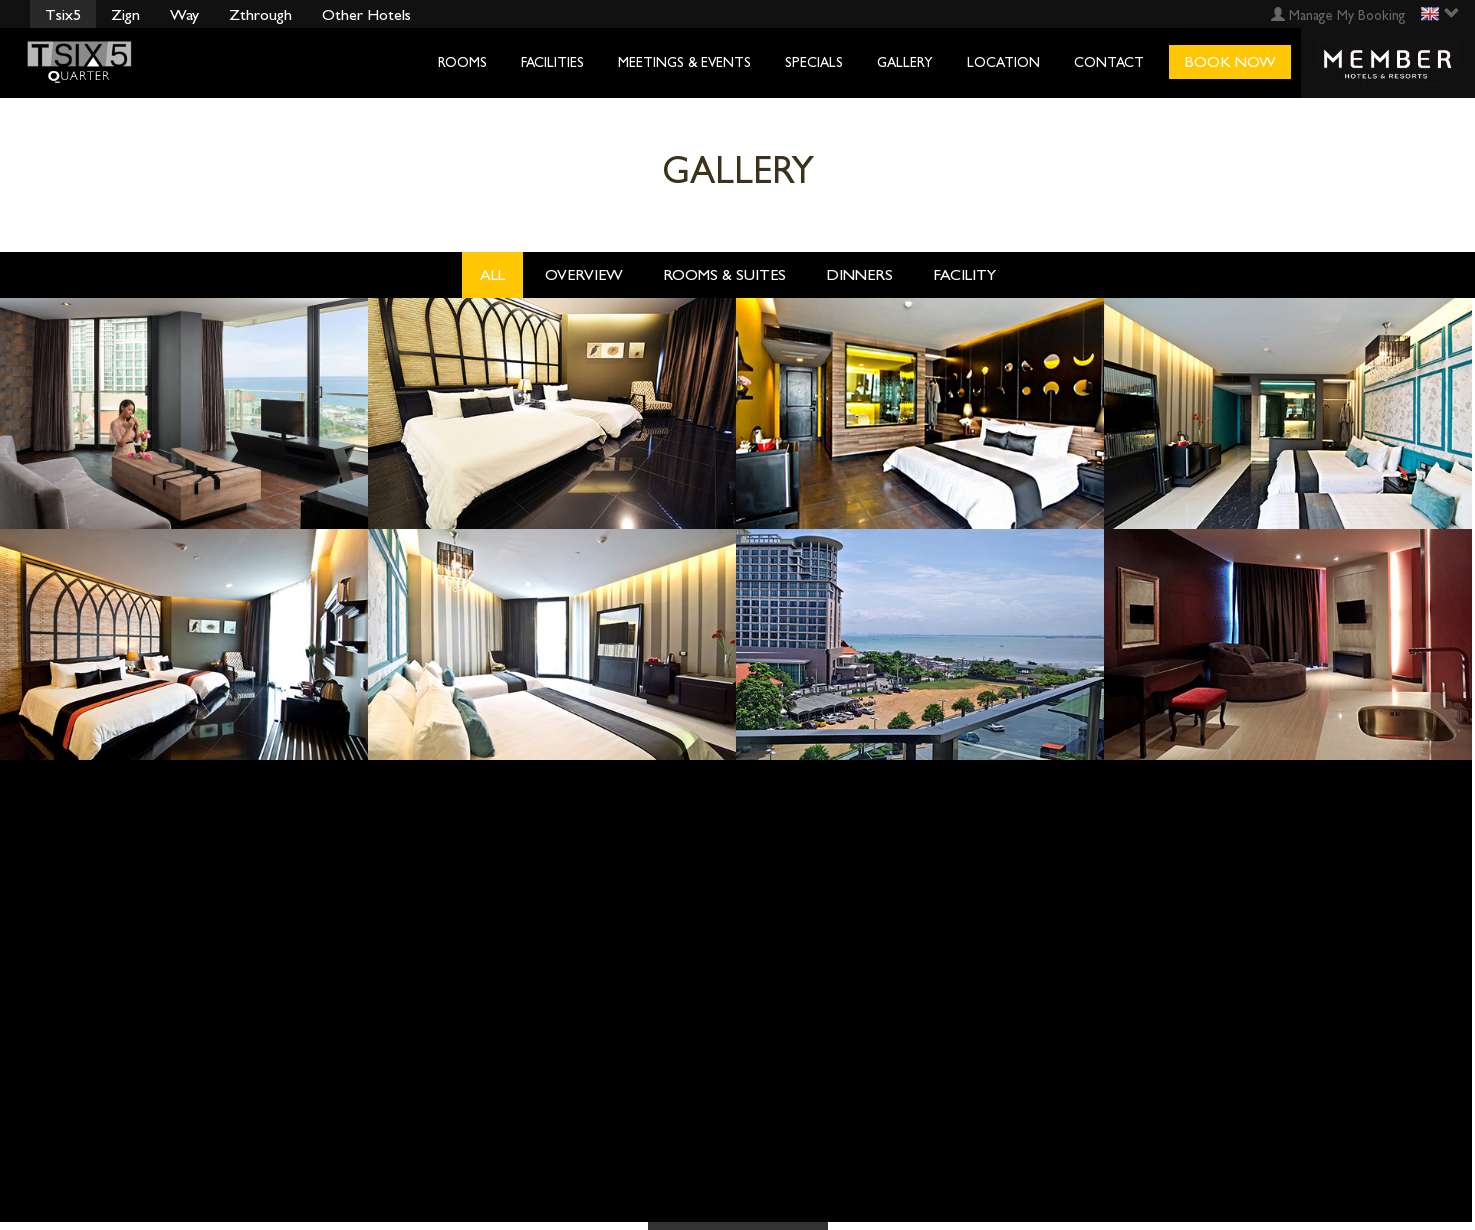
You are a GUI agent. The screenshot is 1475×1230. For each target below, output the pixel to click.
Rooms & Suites (724, 274)
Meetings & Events (684, 62)
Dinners (859, 274)
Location (1003, 62)
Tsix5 (63, 14)
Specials (814, 62)
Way (184, 14)
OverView (584, 274)
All (492, 274)
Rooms (462, 62)
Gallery (905, 62)
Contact (1109, 62)
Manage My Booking (1338, 15)
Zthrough (260, 14)
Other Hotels (366, 14)
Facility (964, 274)
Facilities (552, 62)
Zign (125, 14)
